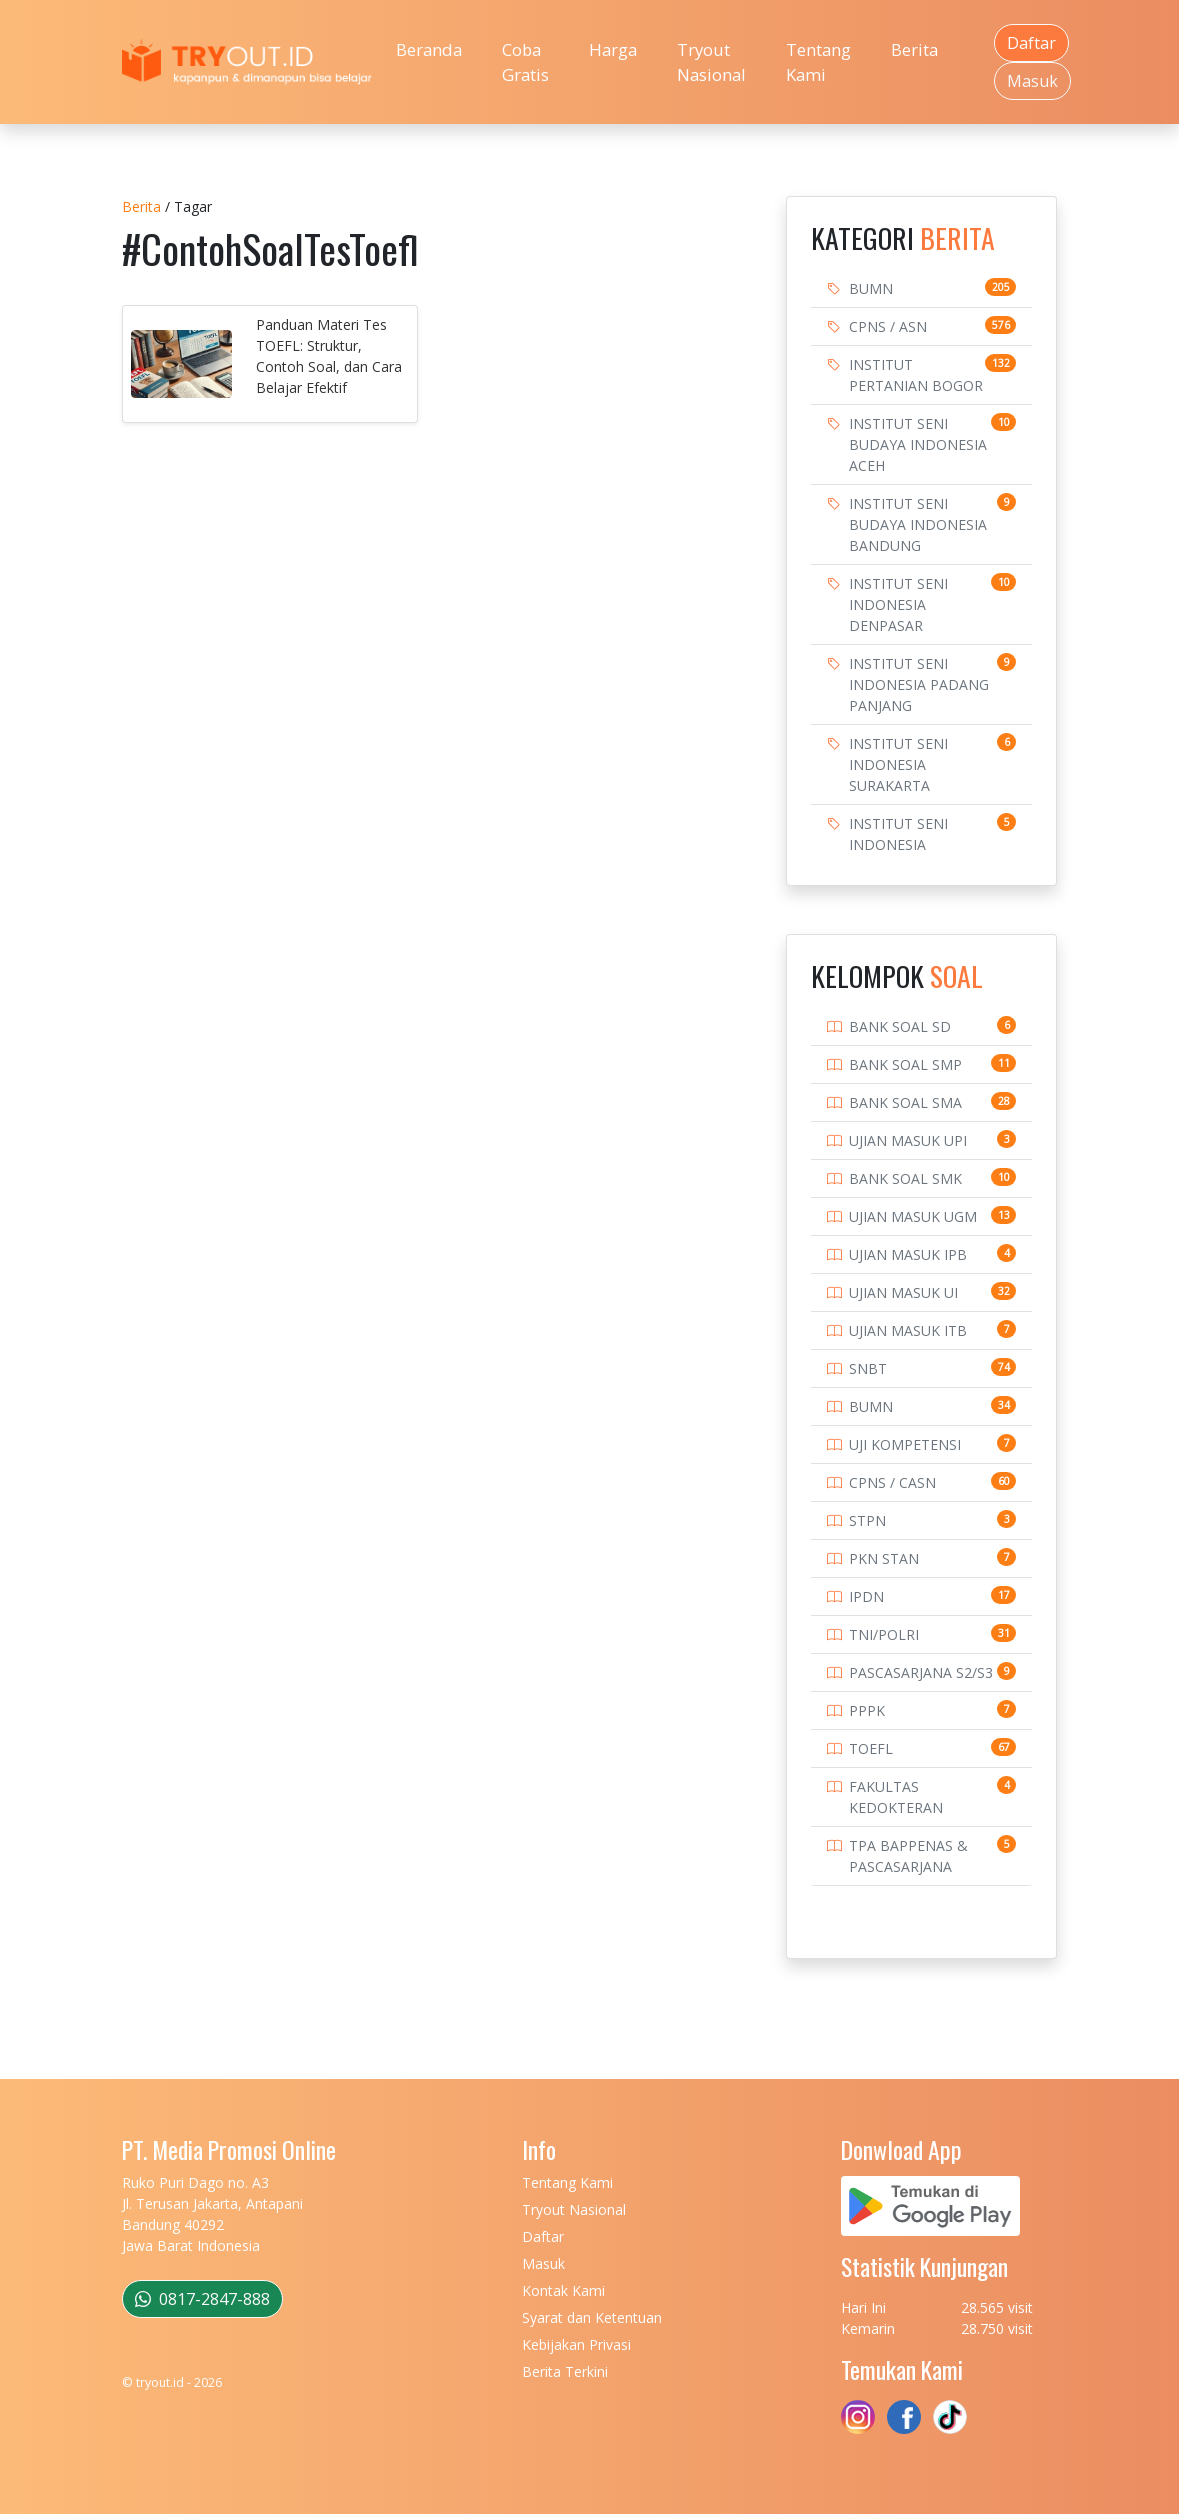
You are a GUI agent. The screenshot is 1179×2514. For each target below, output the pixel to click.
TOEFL (871, 1748)
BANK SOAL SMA (905, 1102)
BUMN (871, 288)
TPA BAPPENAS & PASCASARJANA (908, 1856)
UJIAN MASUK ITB (908, 1330)
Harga (613, 49)
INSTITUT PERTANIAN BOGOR (916, 375)
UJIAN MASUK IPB (908, 1254)
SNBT (868, 1368)
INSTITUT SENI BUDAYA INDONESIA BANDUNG (918, 524)
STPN (867, 1520)
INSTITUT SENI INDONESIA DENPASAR (898, 604)
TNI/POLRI (884, 1634)
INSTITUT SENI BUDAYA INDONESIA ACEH (918, 444)
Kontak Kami (563, 2290)
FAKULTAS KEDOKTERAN (896, 1797)
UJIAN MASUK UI (903, 1292)
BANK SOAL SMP (905, 1064)
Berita (914, 49)
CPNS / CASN (892, 1482)
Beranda (429, 49)
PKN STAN (884, 1558)
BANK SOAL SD (900, 1026)
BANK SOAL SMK (905, 1178)
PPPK (867, 1710)
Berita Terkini (565, 2371)
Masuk (1032, 81)
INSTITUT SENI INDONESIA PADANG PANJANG (919, 684)
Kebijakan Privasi (576, 2344)
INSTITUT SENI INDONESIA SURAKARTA (898, 764)
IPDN (866, 1596)
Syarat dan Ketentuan (592, 2317)
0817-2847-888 (202, 2299)
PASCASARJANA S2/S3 (921, 1672)
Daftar (1031, 43)
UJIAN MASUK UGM (913, 1216)
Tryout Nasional (711, 62)
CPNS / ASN (888, 326)
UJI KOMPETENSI (905, 1444)
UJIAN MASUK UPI (908, 1140)
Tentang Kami (818, 62)
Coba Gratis (525, 62)
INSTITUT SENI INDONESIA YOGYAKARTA (898, 844)
